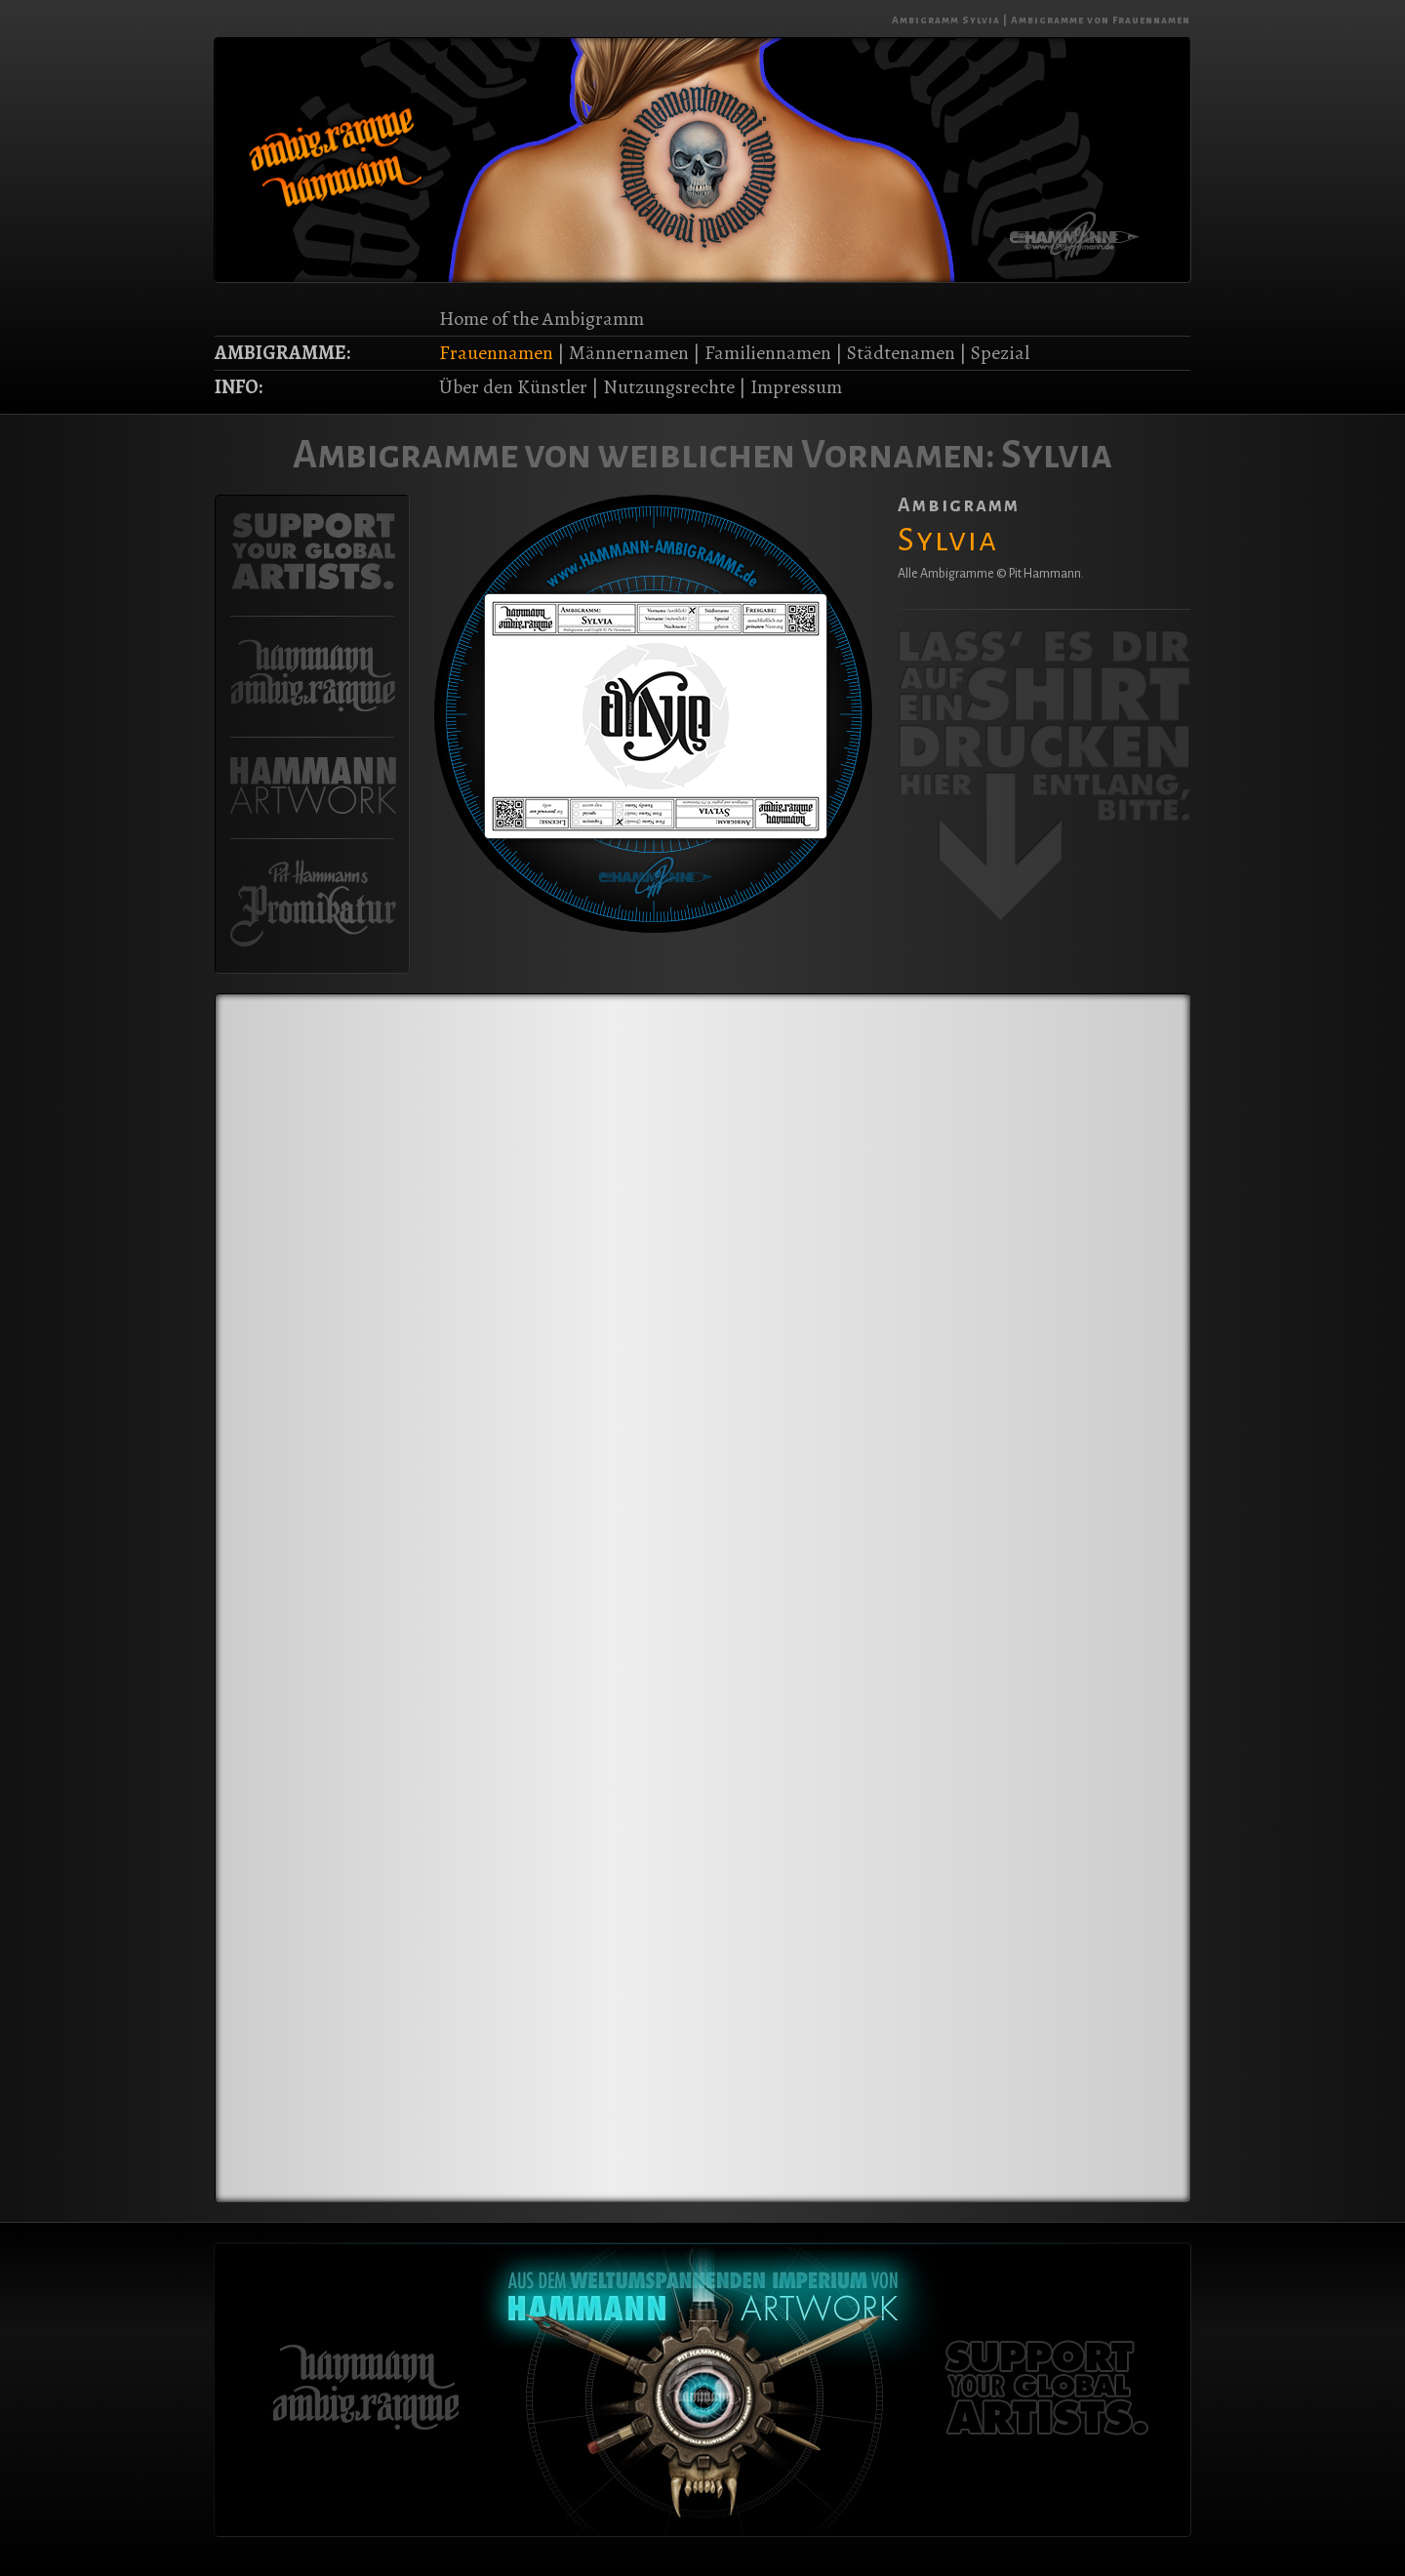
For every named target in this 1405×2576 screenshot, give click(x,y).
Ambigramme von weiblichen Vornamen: (644, 454)
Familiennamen (767, 353)
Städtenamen (901, 353)
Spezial (1000, 353)
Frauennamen (496, 353)
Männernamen (629, 353)
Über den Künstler (513, 387)
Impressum (796, 387)
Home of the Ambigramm (541, 318)
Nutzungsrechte (669, 387)
